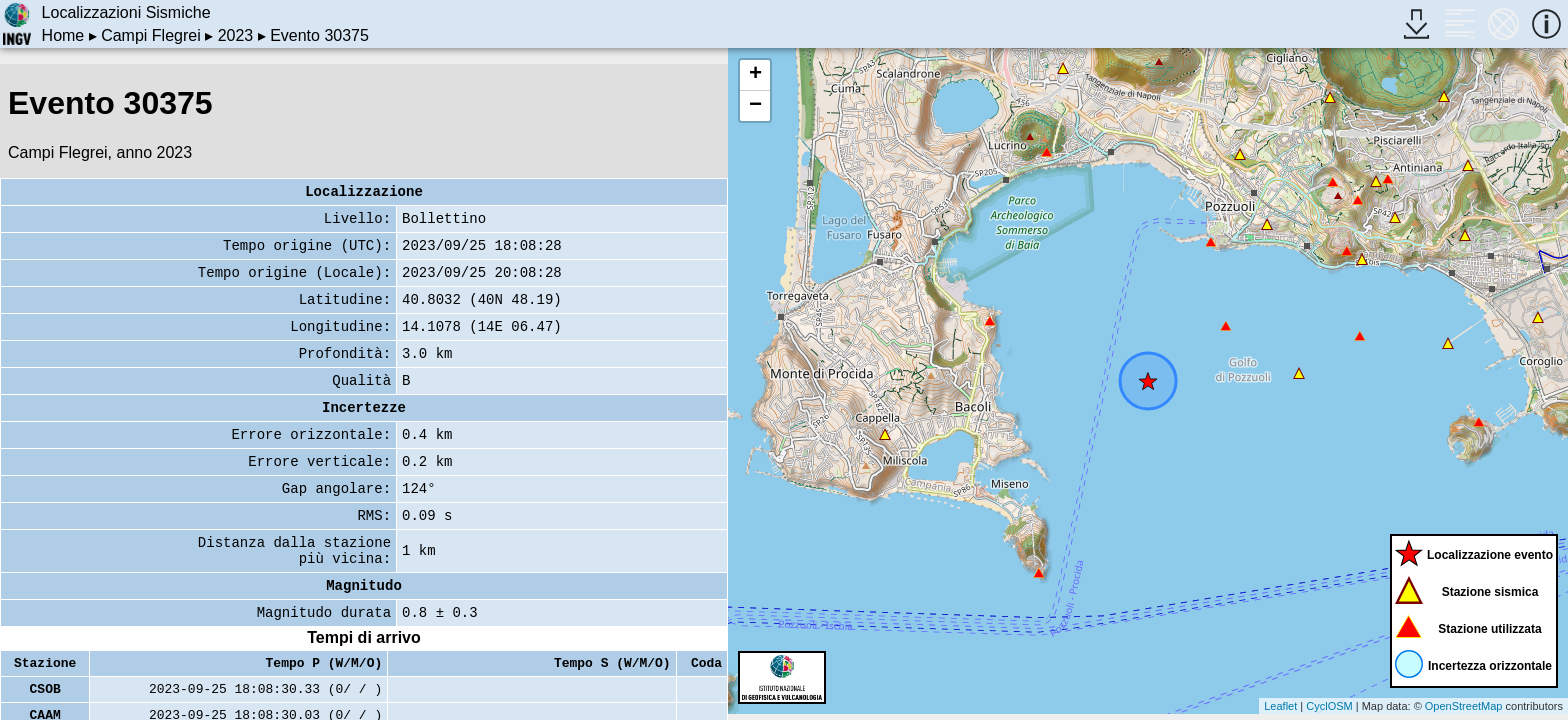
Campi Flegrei (151, 35)
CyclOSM (1329, 706)
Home (63, 35)
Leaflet (1280, 706)
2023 (236, 35)
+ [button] (755, 75)
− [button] (755, 106)
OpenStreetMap (1464, 706)
